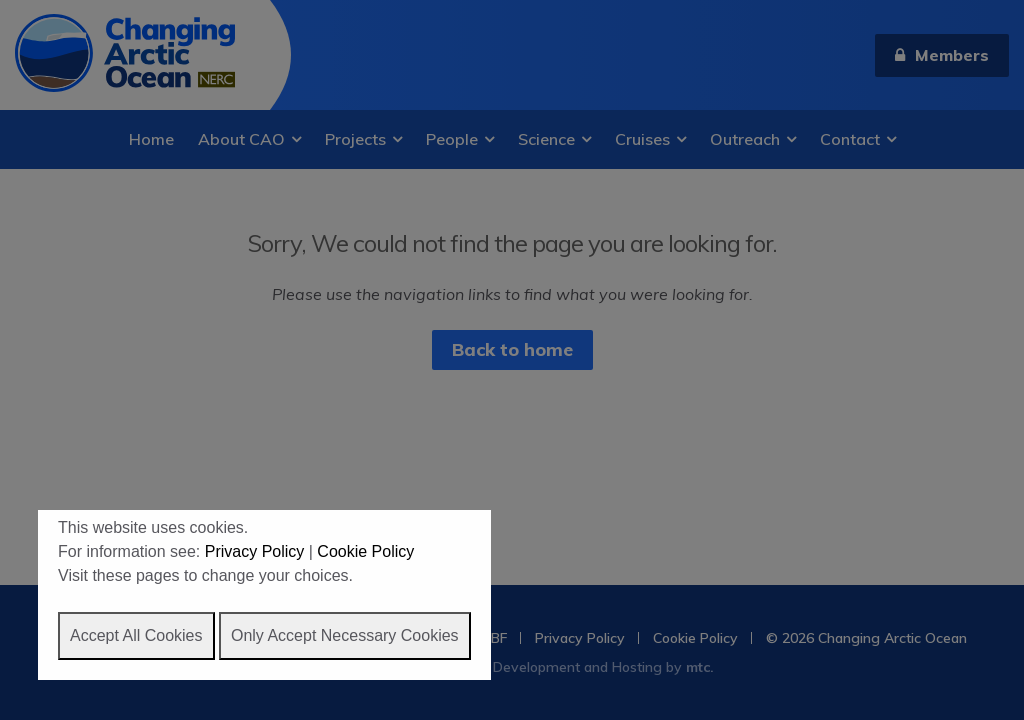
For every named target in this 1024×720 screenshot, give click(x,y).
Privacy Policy (255, 551)
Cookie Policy (365, 551)
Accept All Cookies (136, 635)
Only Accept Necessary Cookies (345, 635)
